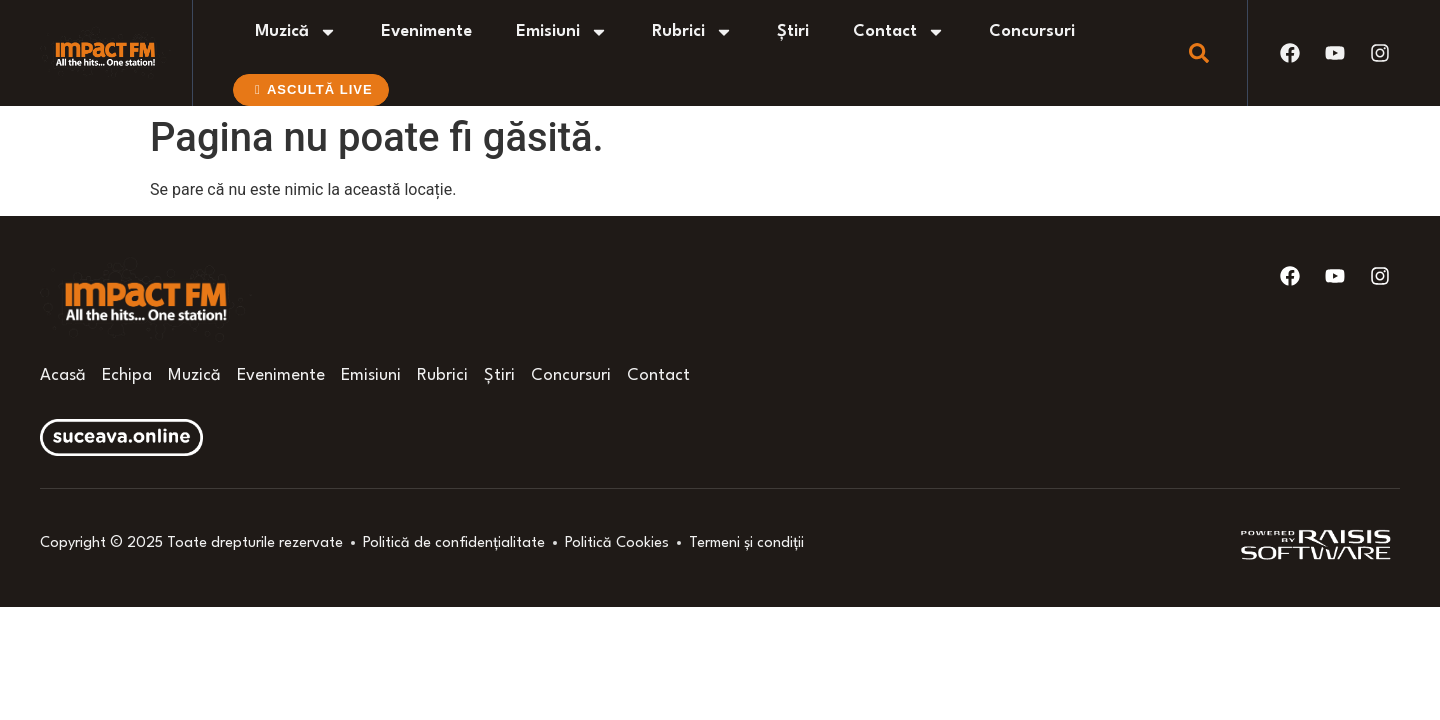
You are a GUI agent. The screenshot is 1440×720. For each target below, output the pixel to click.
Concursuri (1032, 31)
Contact (899, 32)
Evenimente (426, 31)
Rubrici (692, 32)
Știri (793, 31)
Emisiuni (562, 32)
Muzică (296, 32)
